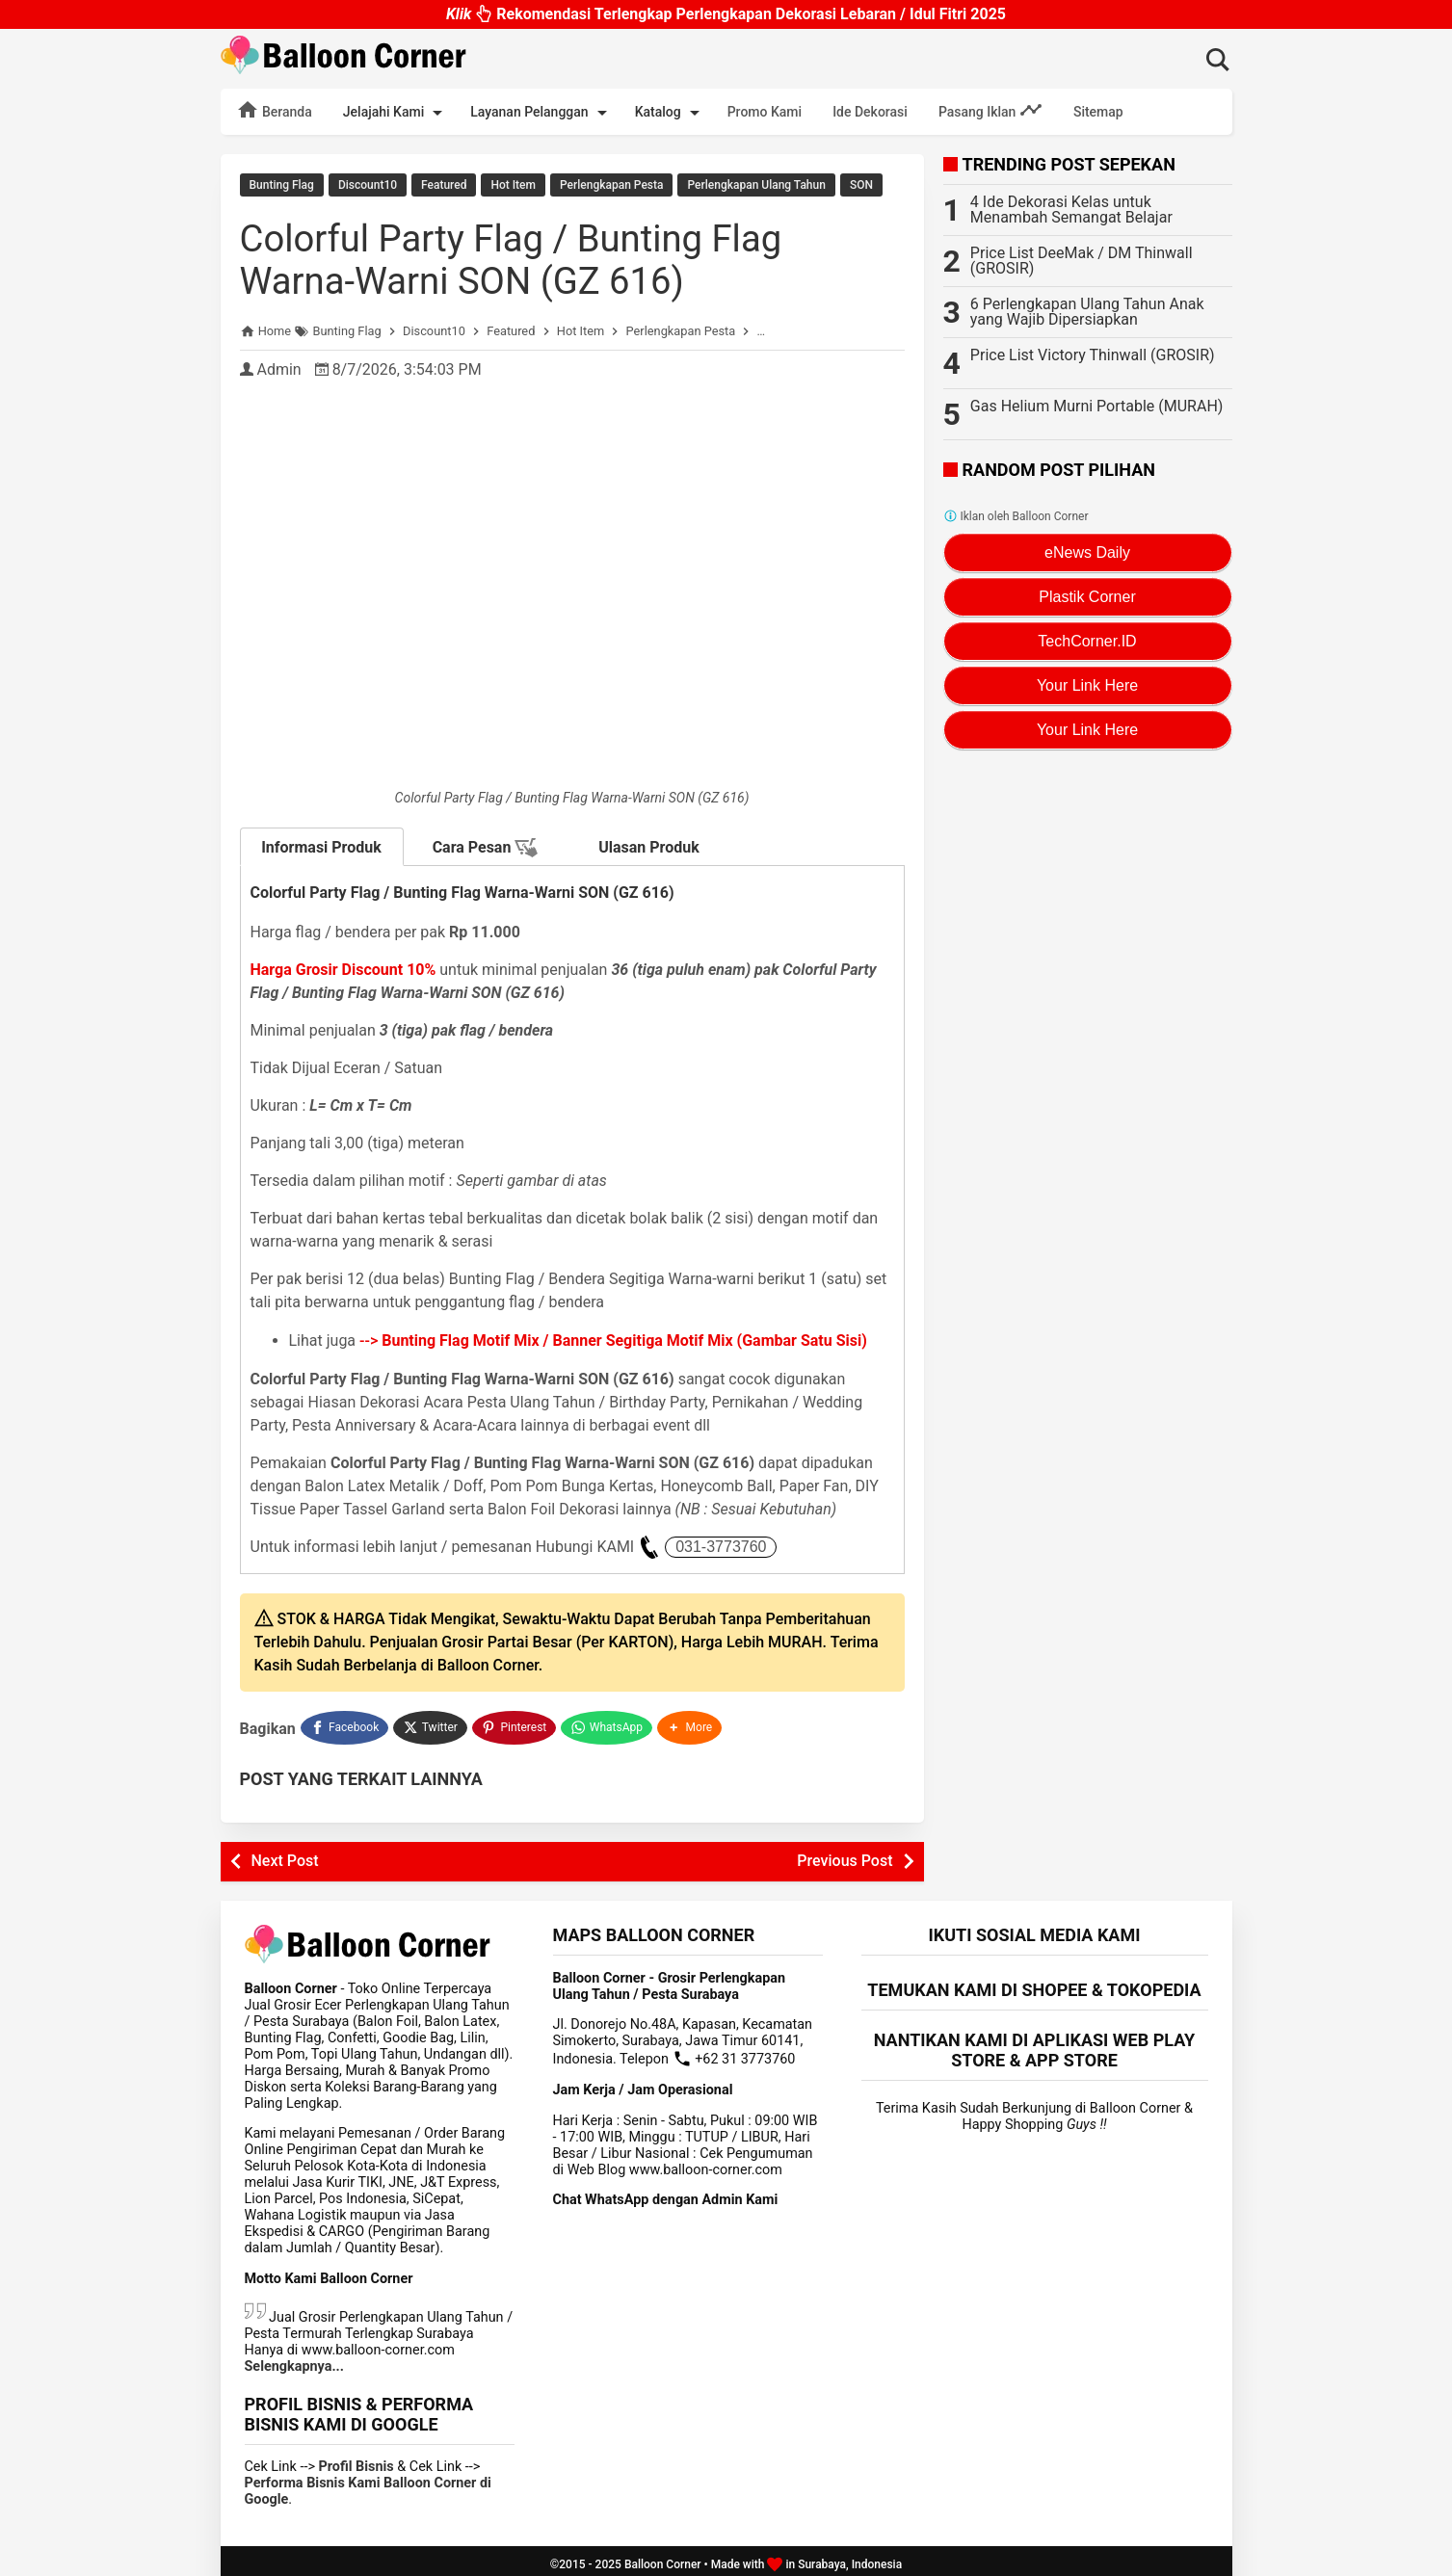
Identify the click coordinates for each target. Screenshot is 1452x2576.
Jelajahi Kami (396, 112)
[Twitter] (431, 1723)
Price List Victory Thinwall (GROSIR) (1092, 355)
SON (861, 185)
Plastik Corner (1087, 597)
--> (613, 1338)
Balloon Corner (662, 2557)
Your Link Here (1087, 685)
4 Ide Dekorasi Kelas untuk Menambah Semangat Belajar (1071, 209)
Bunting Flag (282, 185)
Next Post (285, 1854)
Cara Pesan (486, 845)
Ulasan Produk (649, 845)
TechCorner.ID (1087, 641)
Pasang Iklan (990, 109)
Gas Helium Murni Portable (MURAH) (1097, 406)
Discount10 (367, 185)
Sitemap (1098, 111)
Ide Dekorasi (870, 111)
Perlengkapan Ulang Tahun (756, 185)
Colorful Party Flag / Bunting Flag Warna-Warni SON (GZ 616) (523, 258)
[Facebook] (345, 1723)
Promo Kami (764, 111)
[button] (693, 1723)
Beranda (274, 109)
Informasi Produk (321, 845)
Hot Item (513, 185)
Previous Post (844, 1854)
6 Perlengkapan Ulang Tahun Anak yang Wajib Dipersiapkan (1087, 312)
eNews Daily (1087, 552)
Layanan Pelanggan (541, 112)
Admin (278, 367)
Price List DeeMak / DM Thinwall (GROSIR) (1081, 260)
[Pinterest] (515, 1723)
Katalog (670, 112)
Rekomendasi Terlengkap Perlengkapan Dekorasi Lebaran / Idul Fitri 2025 (726, 14)
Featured (443, 185)
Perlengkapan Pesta (611, 185)
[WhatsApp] (608, 1723)
